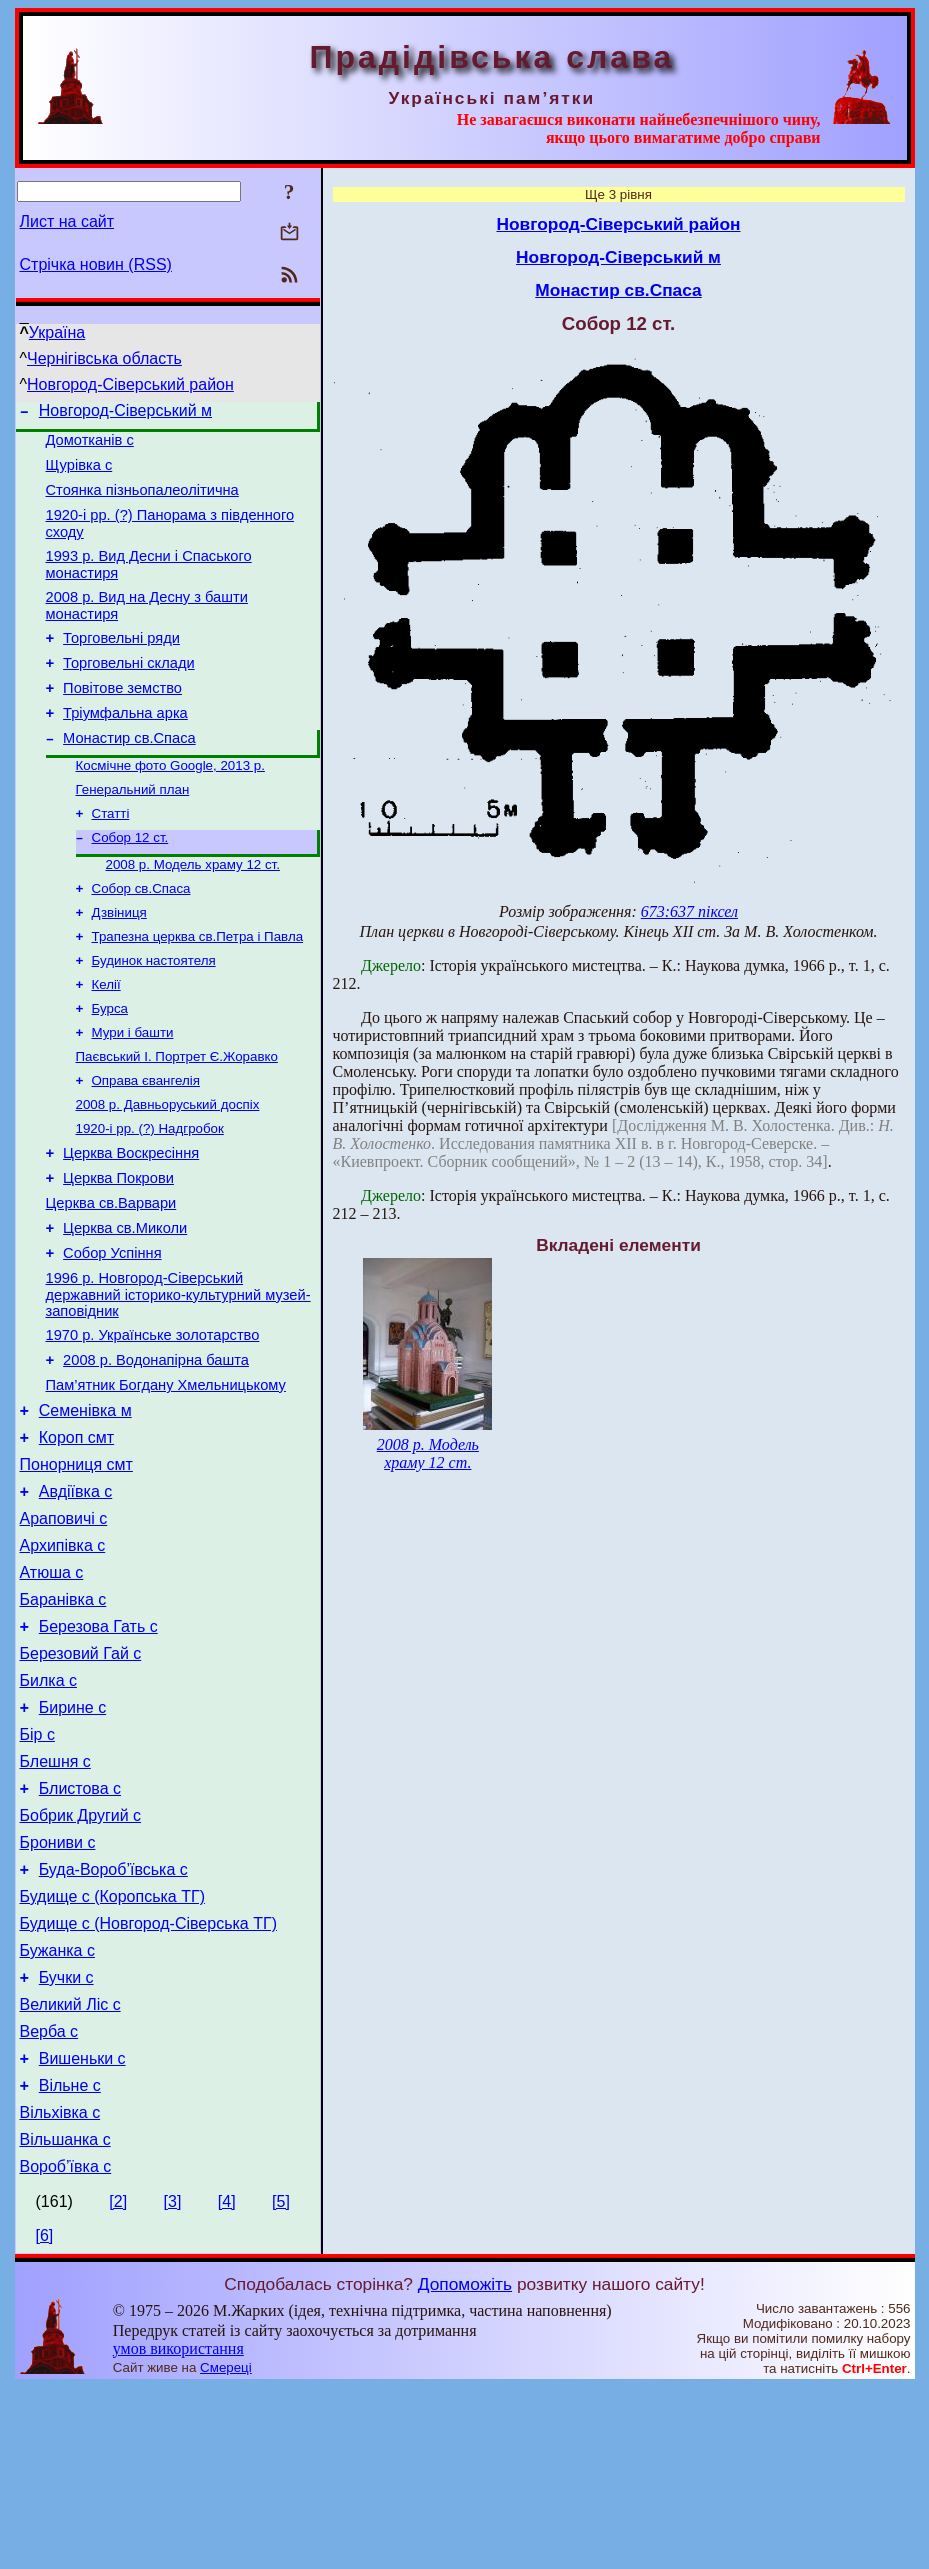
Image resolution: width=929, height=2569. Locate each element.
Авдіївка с (76, 1598)
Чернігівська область (104, 358)
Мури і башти (133, 1092)
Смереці (226, 2549)
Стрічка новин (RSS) (96, 264)
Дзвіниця (119, 962)
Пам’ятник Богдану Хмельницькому (166, 1480)
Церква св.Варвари (111, 1280)
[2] (118, 2383)
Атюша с (52, 1688)
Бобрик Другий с (81, 1958)
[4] (227, 2383)
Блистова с (80, 1928)
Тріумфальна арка (125, 746)
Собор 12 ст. (130, 881)
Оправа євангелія (146, 1144)
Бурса (110, 1066)
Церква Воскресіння (131, 1224)
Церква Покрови (118, 1252)
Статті (111, 855)
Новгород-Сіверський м (125, 413)
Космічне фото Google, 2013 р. (170, 803)
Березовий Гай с (81, 1778)
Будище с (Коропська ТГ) (112, 2048)
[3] (173, 2383)
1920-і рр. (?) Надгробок (150, 1196)
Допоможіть (465, 2466)
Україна (57, 332)
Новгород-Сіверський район (130, 384)
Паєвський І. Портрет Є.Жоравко (177, 1118)
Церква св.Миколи (125, 1308)
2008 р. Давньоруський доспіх (168, 1170)
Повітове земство (122, 718)
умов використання (178, 2530)
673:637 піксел (689, 911)
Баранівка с (63, 1718)
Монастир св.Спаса (129, 774)
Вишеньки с (82, 2228)
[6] (45, 2417)
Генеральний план (133, 829)
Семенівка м (85, 1508)
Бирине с (72, 1838)
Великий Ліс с (70, 2168)
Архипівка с (63, 1658)
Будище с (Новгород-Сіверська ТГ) (148, 2078)
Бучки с (66, 2138)
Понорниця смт (76, 1568)
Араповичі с (64, 1628)
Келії (106, 1040)
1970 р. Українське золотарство (153, 1424)
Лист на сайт (67, 221)
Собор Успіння (112, 1336)
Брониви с (58, 1988)
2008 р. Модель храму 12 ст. (193, 910)
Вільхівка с (60, 2288)
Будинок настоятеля (154, 1014)
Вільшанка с (65, 2318)
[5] (281, 2383)
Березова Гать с (98, 1748)
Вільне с (70, 2258)
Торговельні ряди (121, 662)
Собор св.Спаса (141, 936)
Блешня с (55, 1898)
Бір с (37, 1868)
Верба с (49, 2198)
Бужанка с (57, 2108)
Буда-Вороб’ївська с (113, 2018)
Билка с (48, 1808)
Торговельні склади (129, 690)
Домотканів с (90, 446)
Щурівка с (79, 474)
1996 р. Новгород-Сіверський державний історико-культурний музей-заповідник (178, 1380)
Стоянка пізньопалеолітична (142, 502)
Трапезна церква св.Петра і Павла (198, 988)
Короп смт (76, 1538)
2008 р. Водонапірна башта (156, 1452)
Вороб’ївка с (66, 2348)
